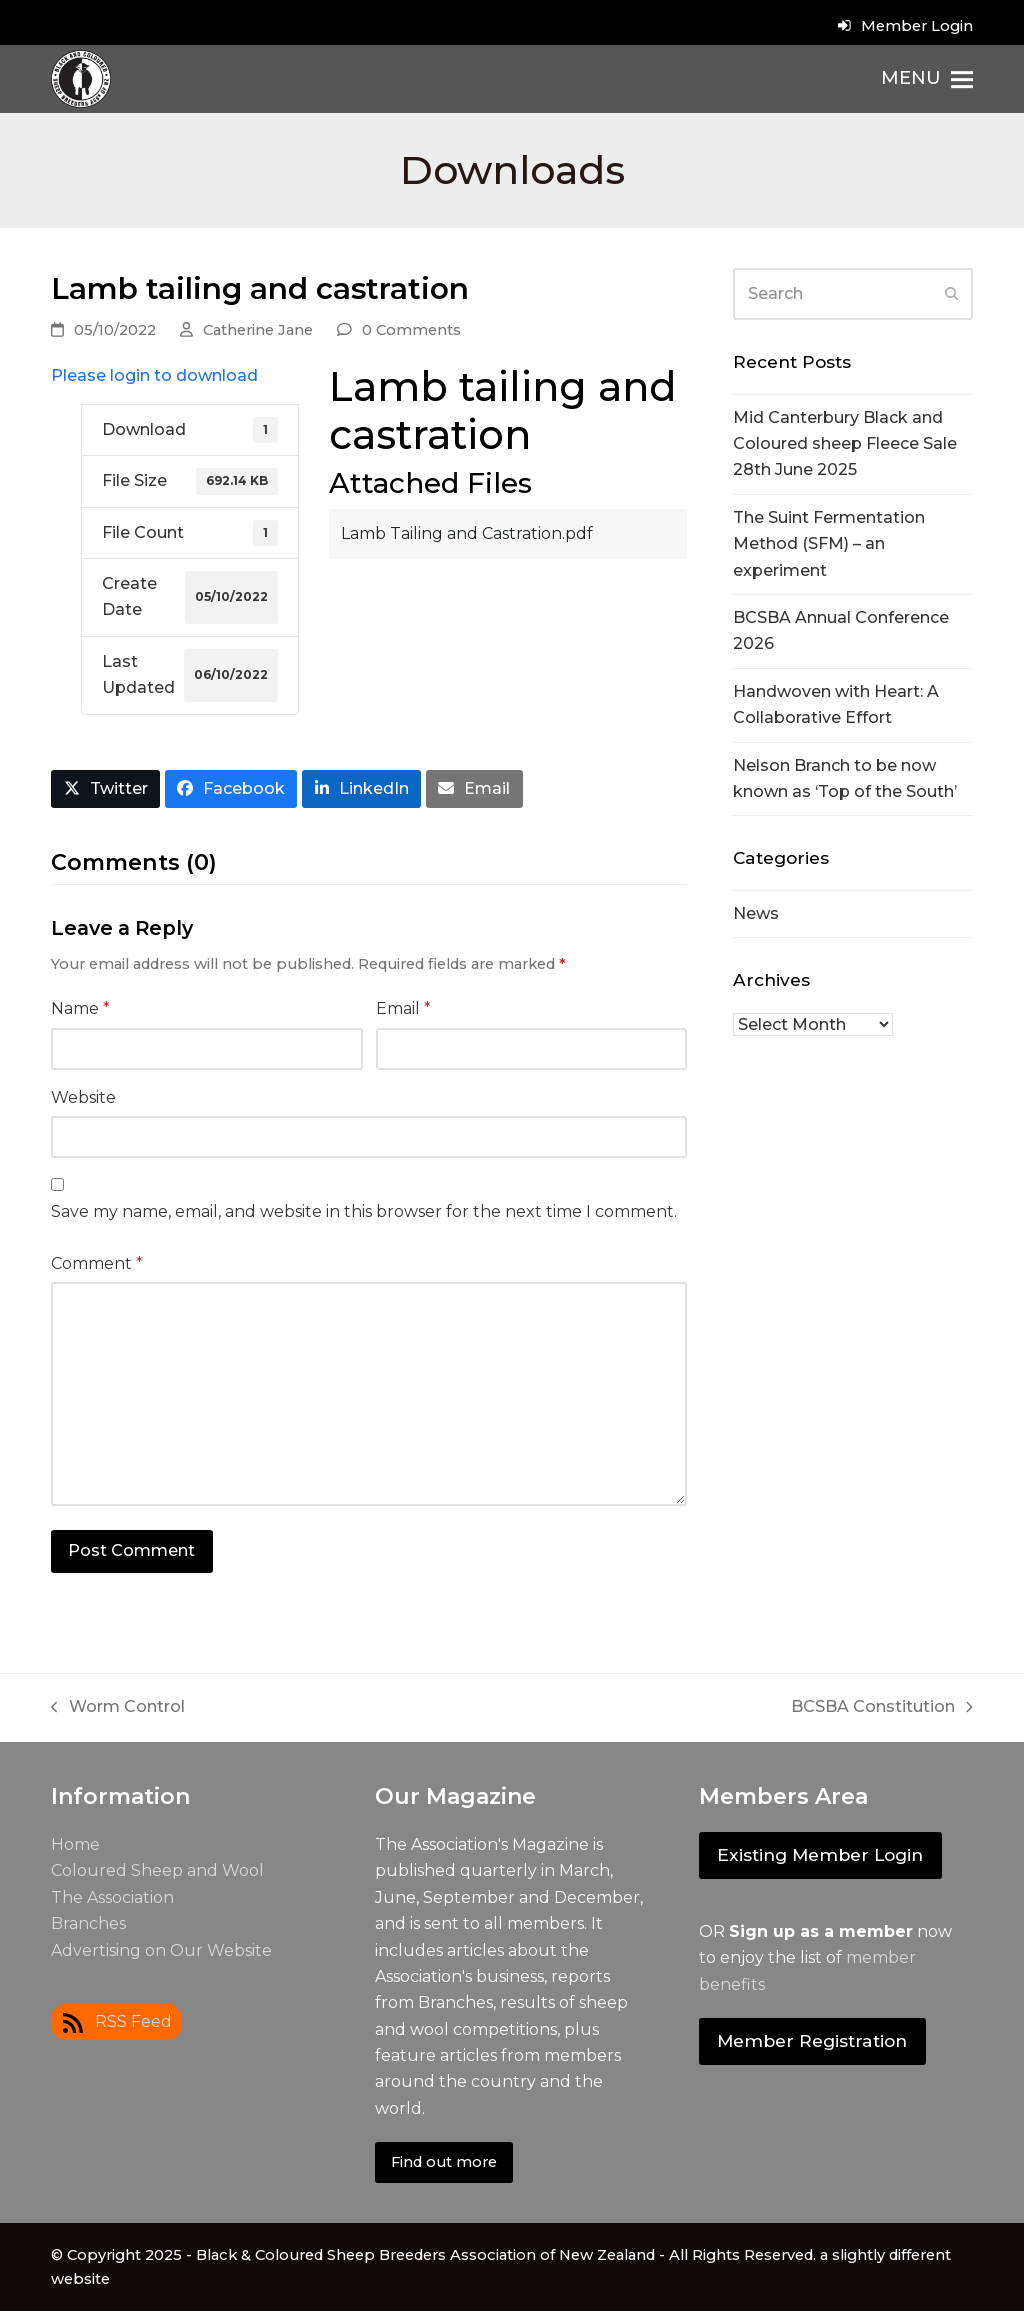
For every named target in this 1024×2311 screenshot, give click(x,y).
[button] (927, 79)
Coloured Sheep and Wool (157, 1870)
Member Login (917, 26)
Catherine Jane (258, 330)
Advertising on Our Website (161, 1950)
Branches (88, 1923)
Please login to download (154, 375)
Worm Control (118, 1708)
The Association (112, 1897)
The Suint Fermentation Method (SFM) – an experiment (829, 544)
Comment (97, 1263)
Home (75, 1844)
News (756, 913)
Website (83, 1097)
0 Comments (411, 330)
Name (80, 1008)
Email (403, 1008)
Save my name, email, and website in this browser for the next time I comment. (364, 1211)
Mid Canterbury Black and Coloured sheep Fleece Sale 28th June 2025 (845, 444)
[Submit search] (952, 294)
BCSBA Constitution (882, 1708)
